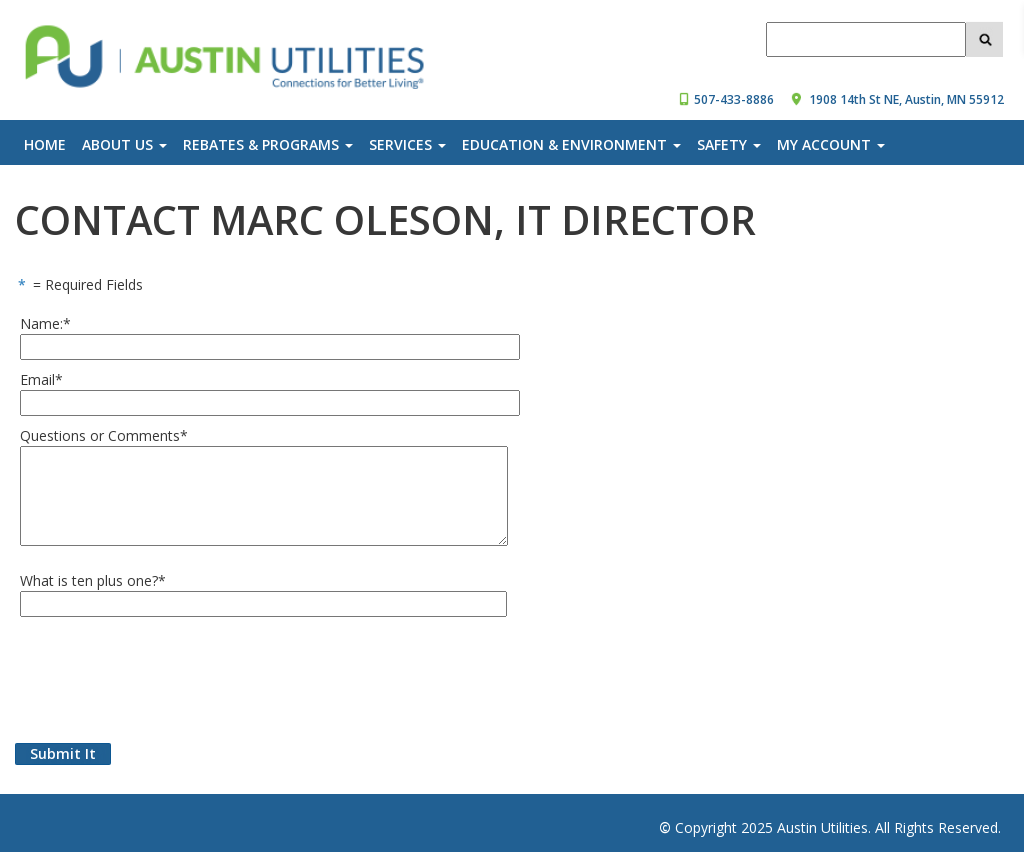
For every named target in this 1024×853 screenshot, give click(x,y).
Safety (729, 144)
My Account (831, 144)
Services (407, 144)
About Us (124, 144)
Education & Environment (571, 144)
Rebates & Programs (268, 144)
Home (45, 144)
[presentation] (167, 675)
